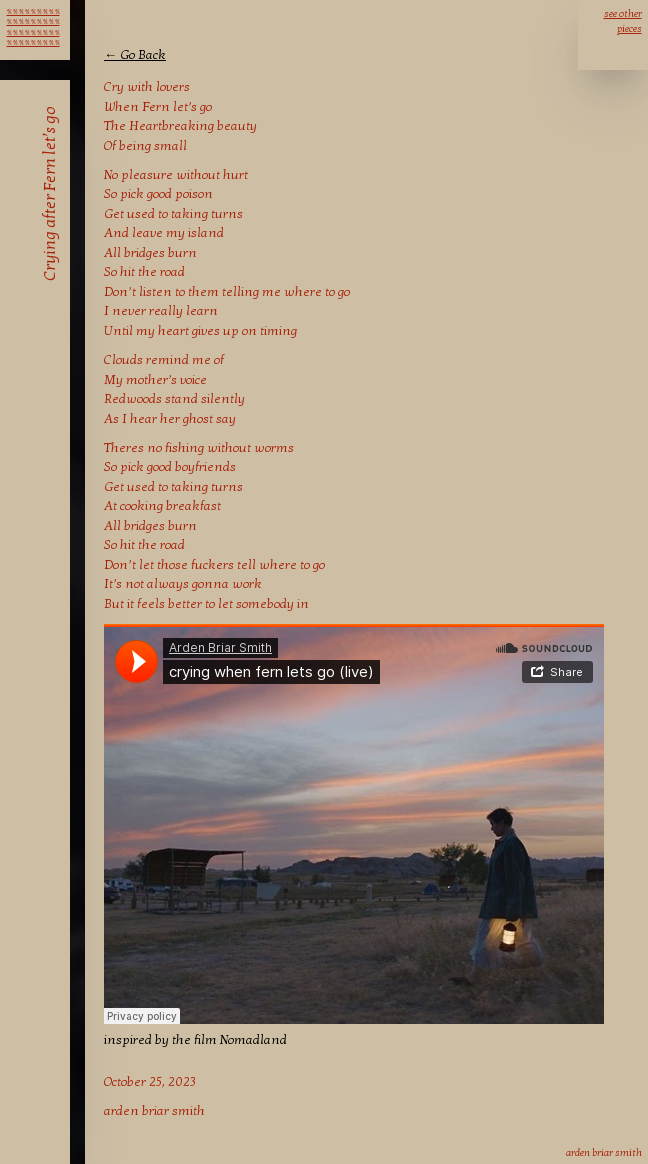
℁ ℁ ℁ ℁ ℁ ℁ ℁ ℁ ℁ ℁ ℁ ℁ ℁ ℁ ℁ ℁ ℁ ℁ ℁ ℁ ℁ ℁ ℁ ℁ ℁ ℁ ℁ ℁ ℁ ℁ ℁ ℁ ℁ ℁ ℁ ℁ (33, 19)
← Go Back (135, 55)
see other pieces (623, 21)
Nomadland (253, 1040)
